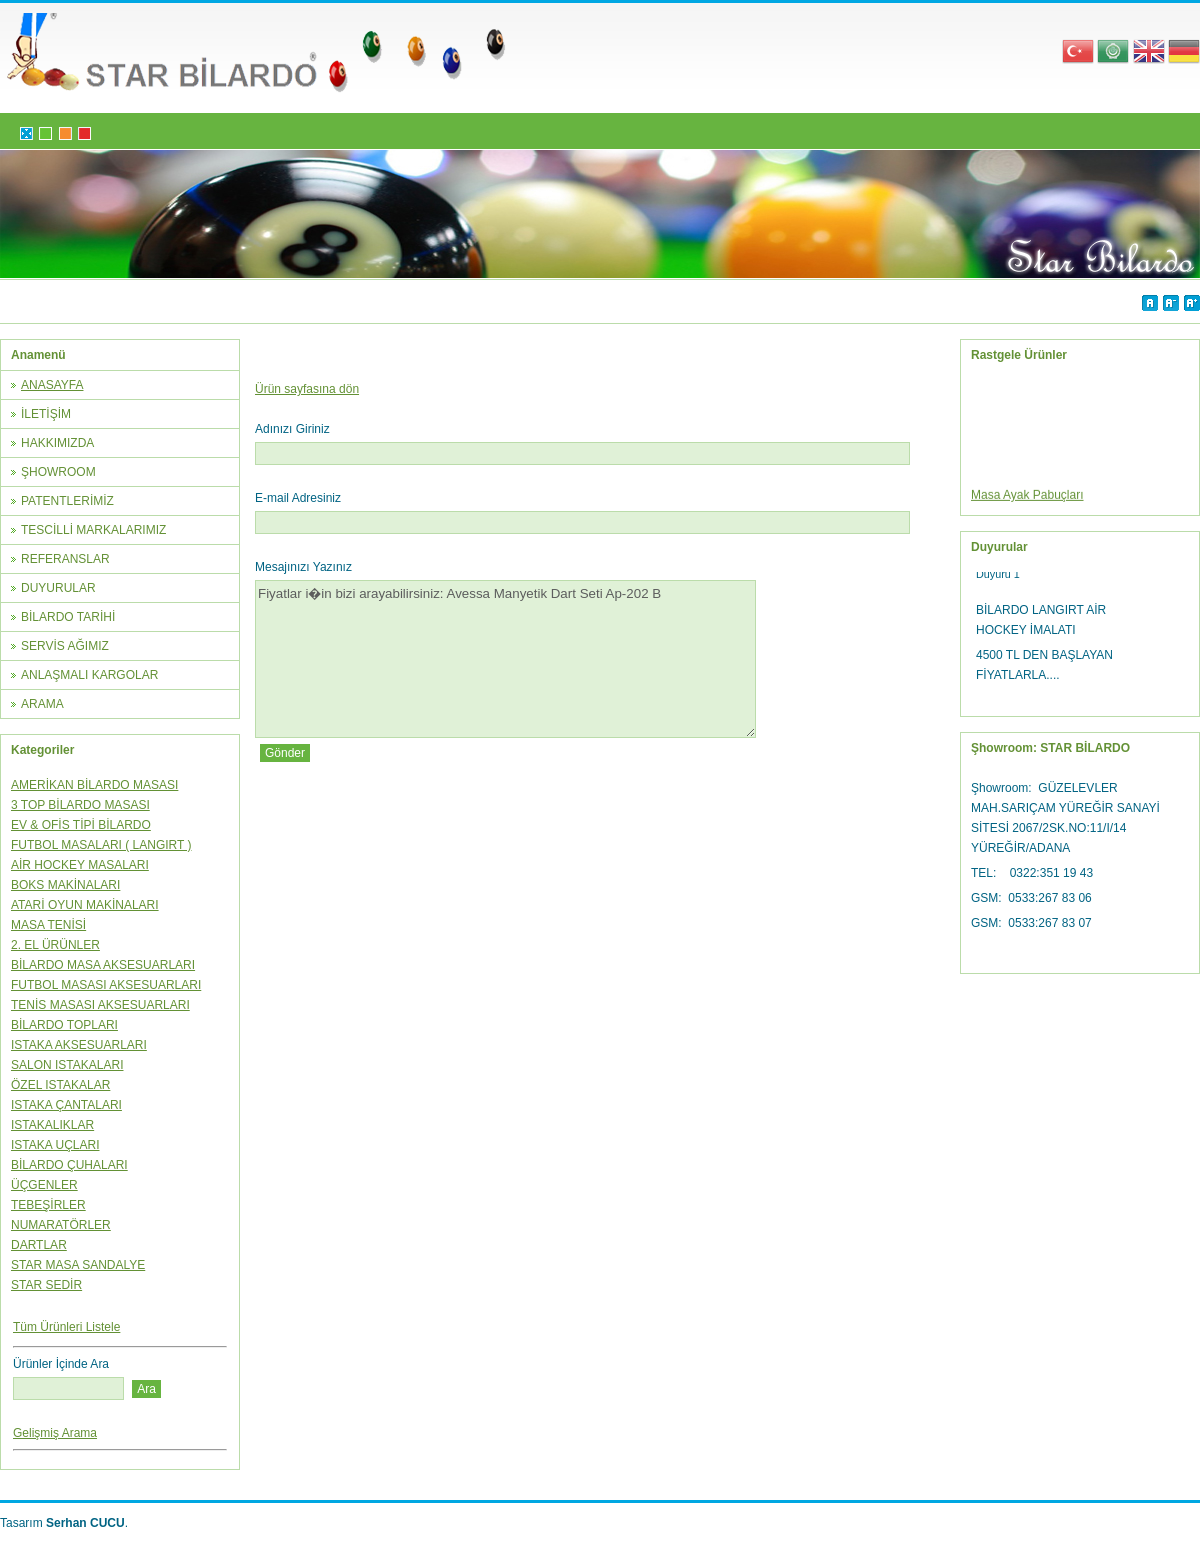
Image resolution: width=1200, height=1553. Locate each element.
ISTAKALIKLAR (52, 1125)
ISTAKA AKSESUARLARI (79, 1045)
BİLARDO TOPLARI (64, 1025)
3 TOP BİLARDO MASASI (80, 805)
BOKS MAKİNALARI (65, 885)
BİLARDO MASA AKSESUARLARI (103, 965)
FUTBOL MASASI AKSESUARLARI (106, 985)
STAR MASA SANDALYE (78, 1265)
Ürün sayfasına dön (307, 389)
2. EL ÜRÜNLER (55, 945)
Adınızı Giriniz (292, 429)
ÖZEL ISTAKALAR (60, 1085)
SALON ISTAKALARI (67, 1065)
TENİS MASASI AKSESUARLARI (100, 1005)
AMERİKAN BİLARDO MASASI (94, 785)
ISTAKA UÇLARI (55, 1145)
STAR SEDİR (46, 1285)
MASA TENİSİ (48, 925)
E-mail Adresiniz (298, 498)
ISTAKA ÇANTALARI (66, 1105)
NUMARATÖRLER (61, 1225)
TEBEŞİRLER (48, 1205)
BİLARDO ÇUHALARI (69, 1165)
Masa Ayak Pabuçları (1027, 500)
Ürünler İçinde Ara (61, 1364)
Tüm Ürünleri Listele (66, 1327)
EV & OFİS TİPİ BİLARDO (81, 825)
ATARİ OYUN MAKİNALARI (85, 905)
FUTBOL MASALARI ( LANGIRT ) (101, 845)
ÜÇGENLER (44, 1185)
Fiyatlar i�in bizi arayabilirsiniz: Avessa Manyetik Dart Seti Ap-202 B (505, 659)
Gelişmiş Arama (55, 1433)
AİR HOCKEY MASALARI (80, 865)
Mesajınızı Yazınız (303, 567)
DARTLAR (39, 1245)
